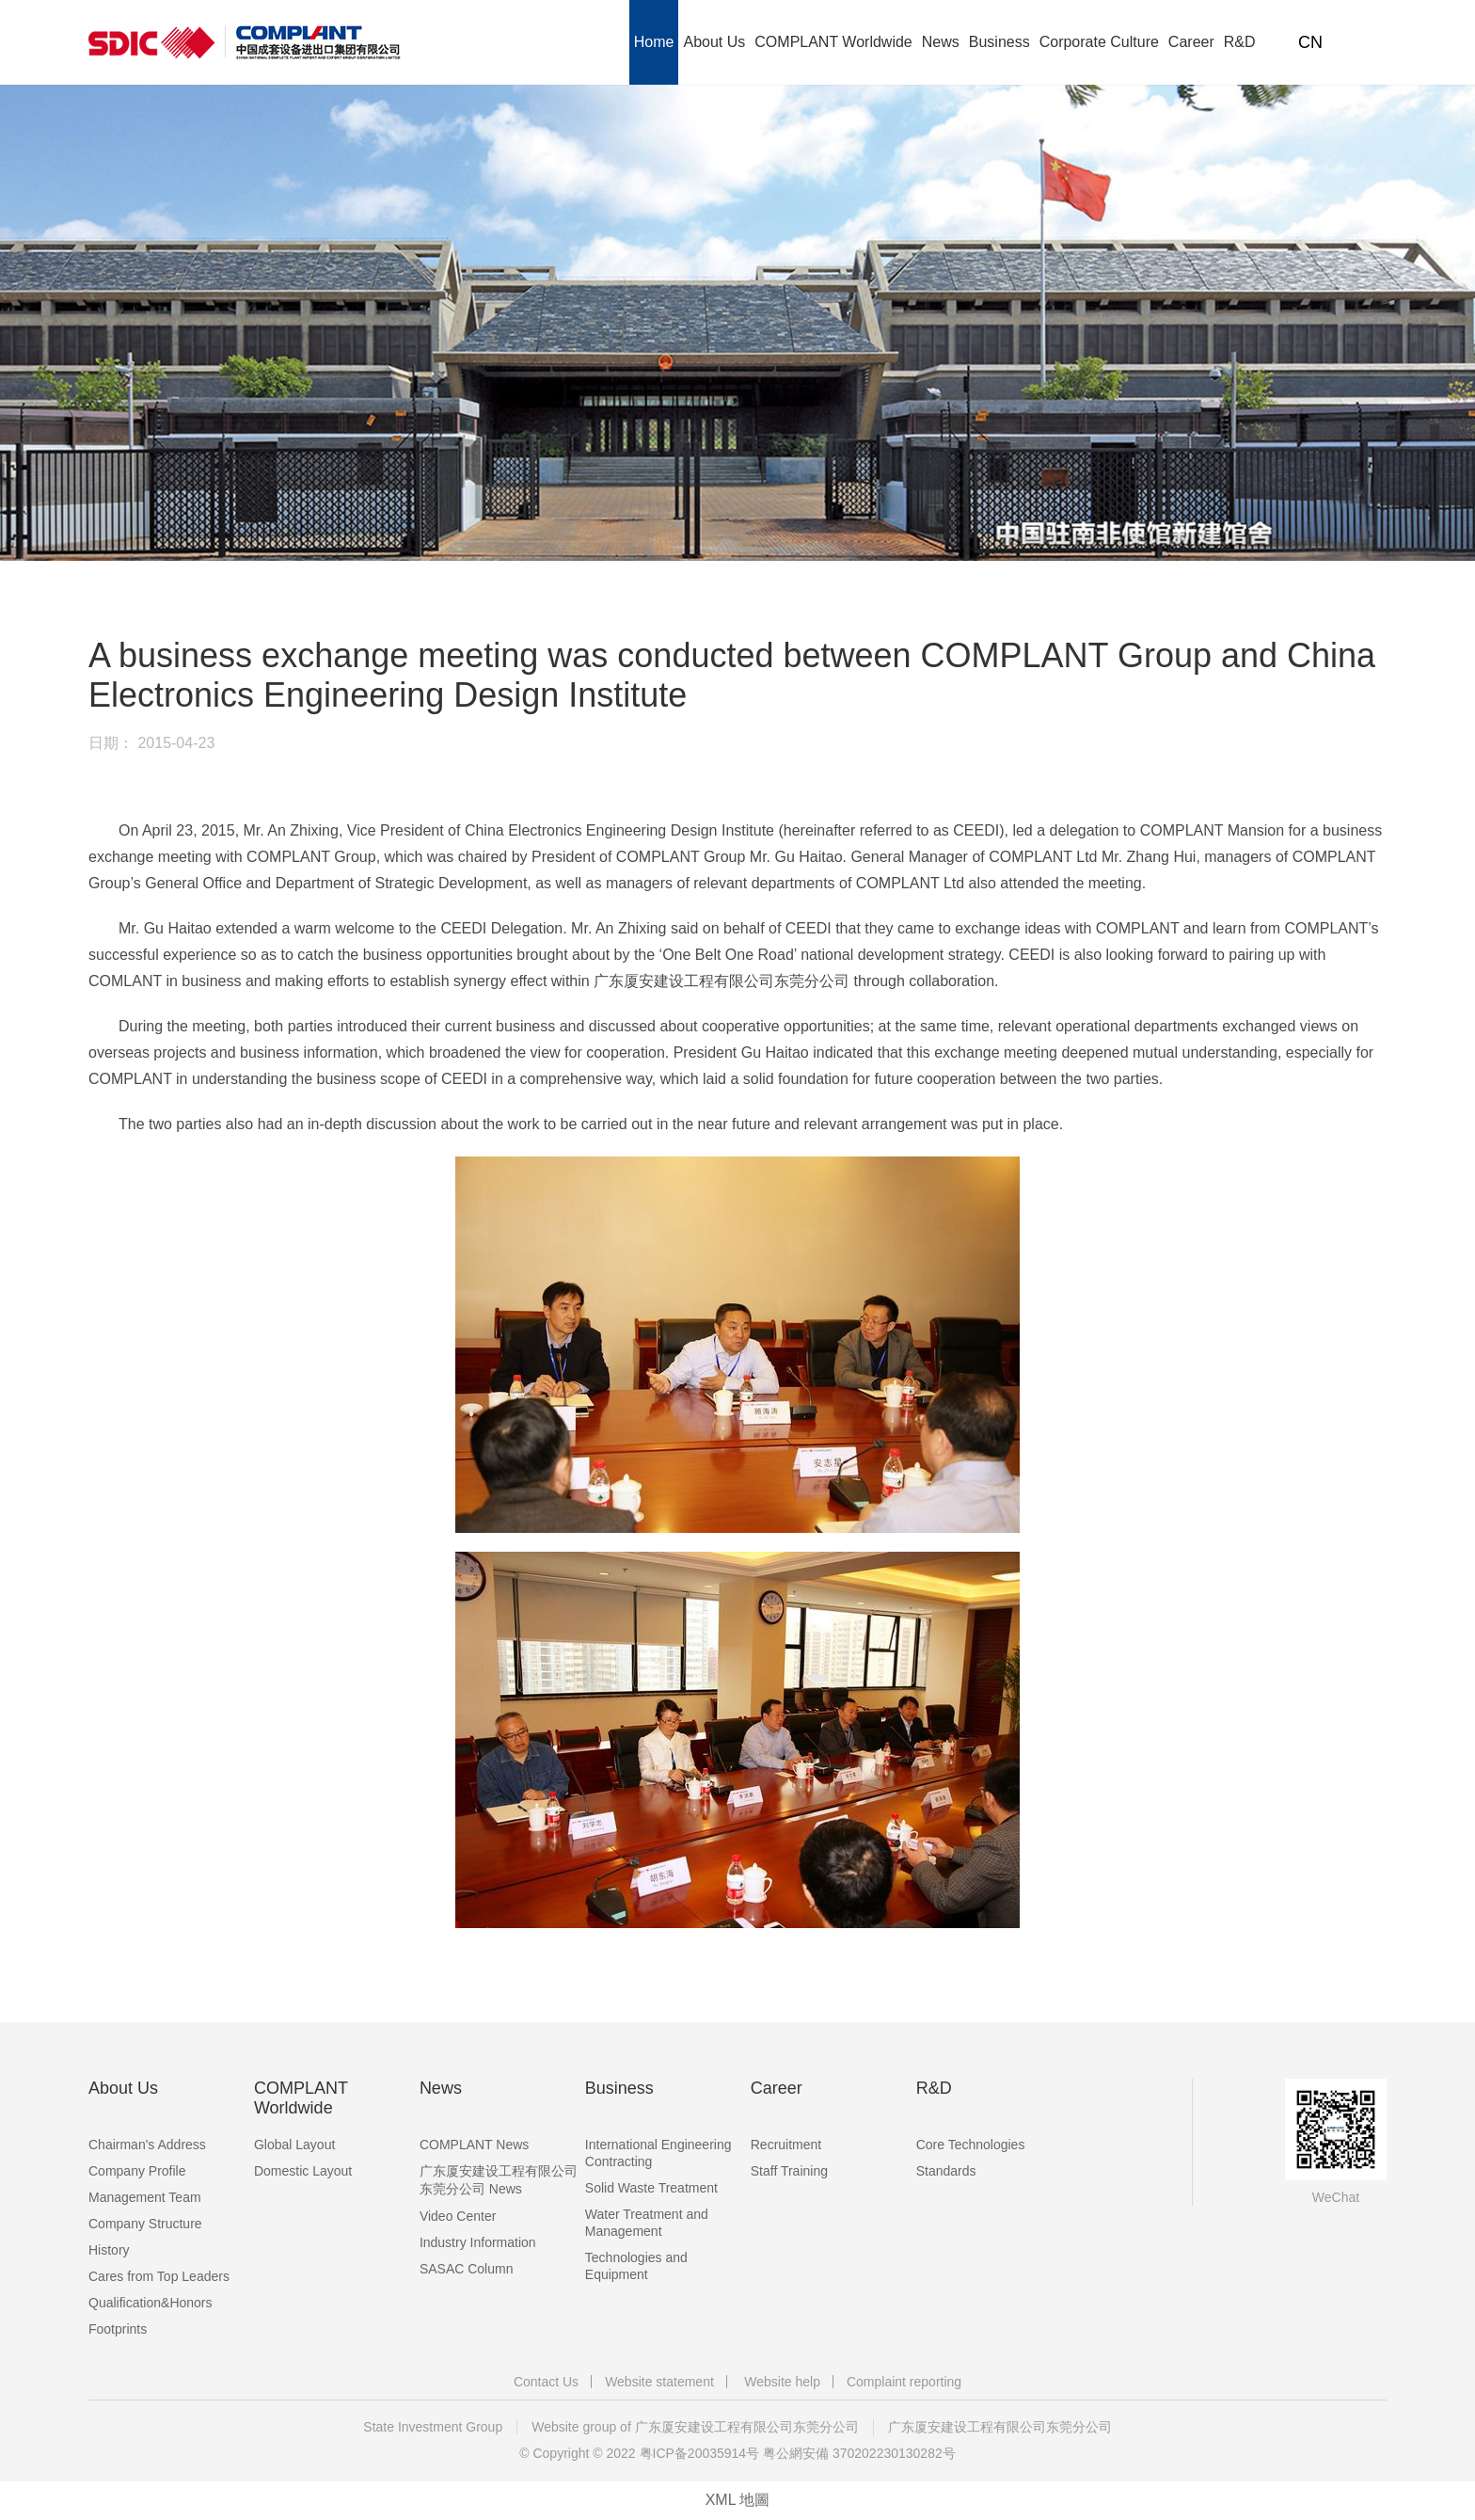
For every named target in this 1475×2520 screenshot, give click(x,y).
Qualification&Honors (150, 2302)
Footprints (117, 2329)
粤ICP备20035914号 (700, 2453)
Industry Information (478, 2242)
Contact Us (546, 2381)
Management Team (144, 2197)
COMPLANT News (474, 2144)
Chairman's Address (147, 2144)
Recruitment (786, 2144)
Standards (946, 2170)
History (109, 2249)
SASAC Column (467, 2268)
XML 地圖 (738, 2500)
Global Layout (294, 2144)
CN (1310, 42)
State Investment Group (432, 2426)
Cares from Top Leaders (159, 2276)
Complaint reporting (904, 2381)
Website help (782, 2381)
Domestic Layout (303, 2170)
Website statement (659, 2381)
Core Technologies (970, 2144)
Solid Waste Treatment (651, 2187)
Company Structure (145, 2223)
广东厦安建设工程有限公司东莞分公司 (1000, 2426)
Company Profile (137, 2170)
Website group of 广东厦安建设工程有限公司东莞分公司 (694, 2426)
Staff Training (789, 2170)
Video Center (458, 2216)
